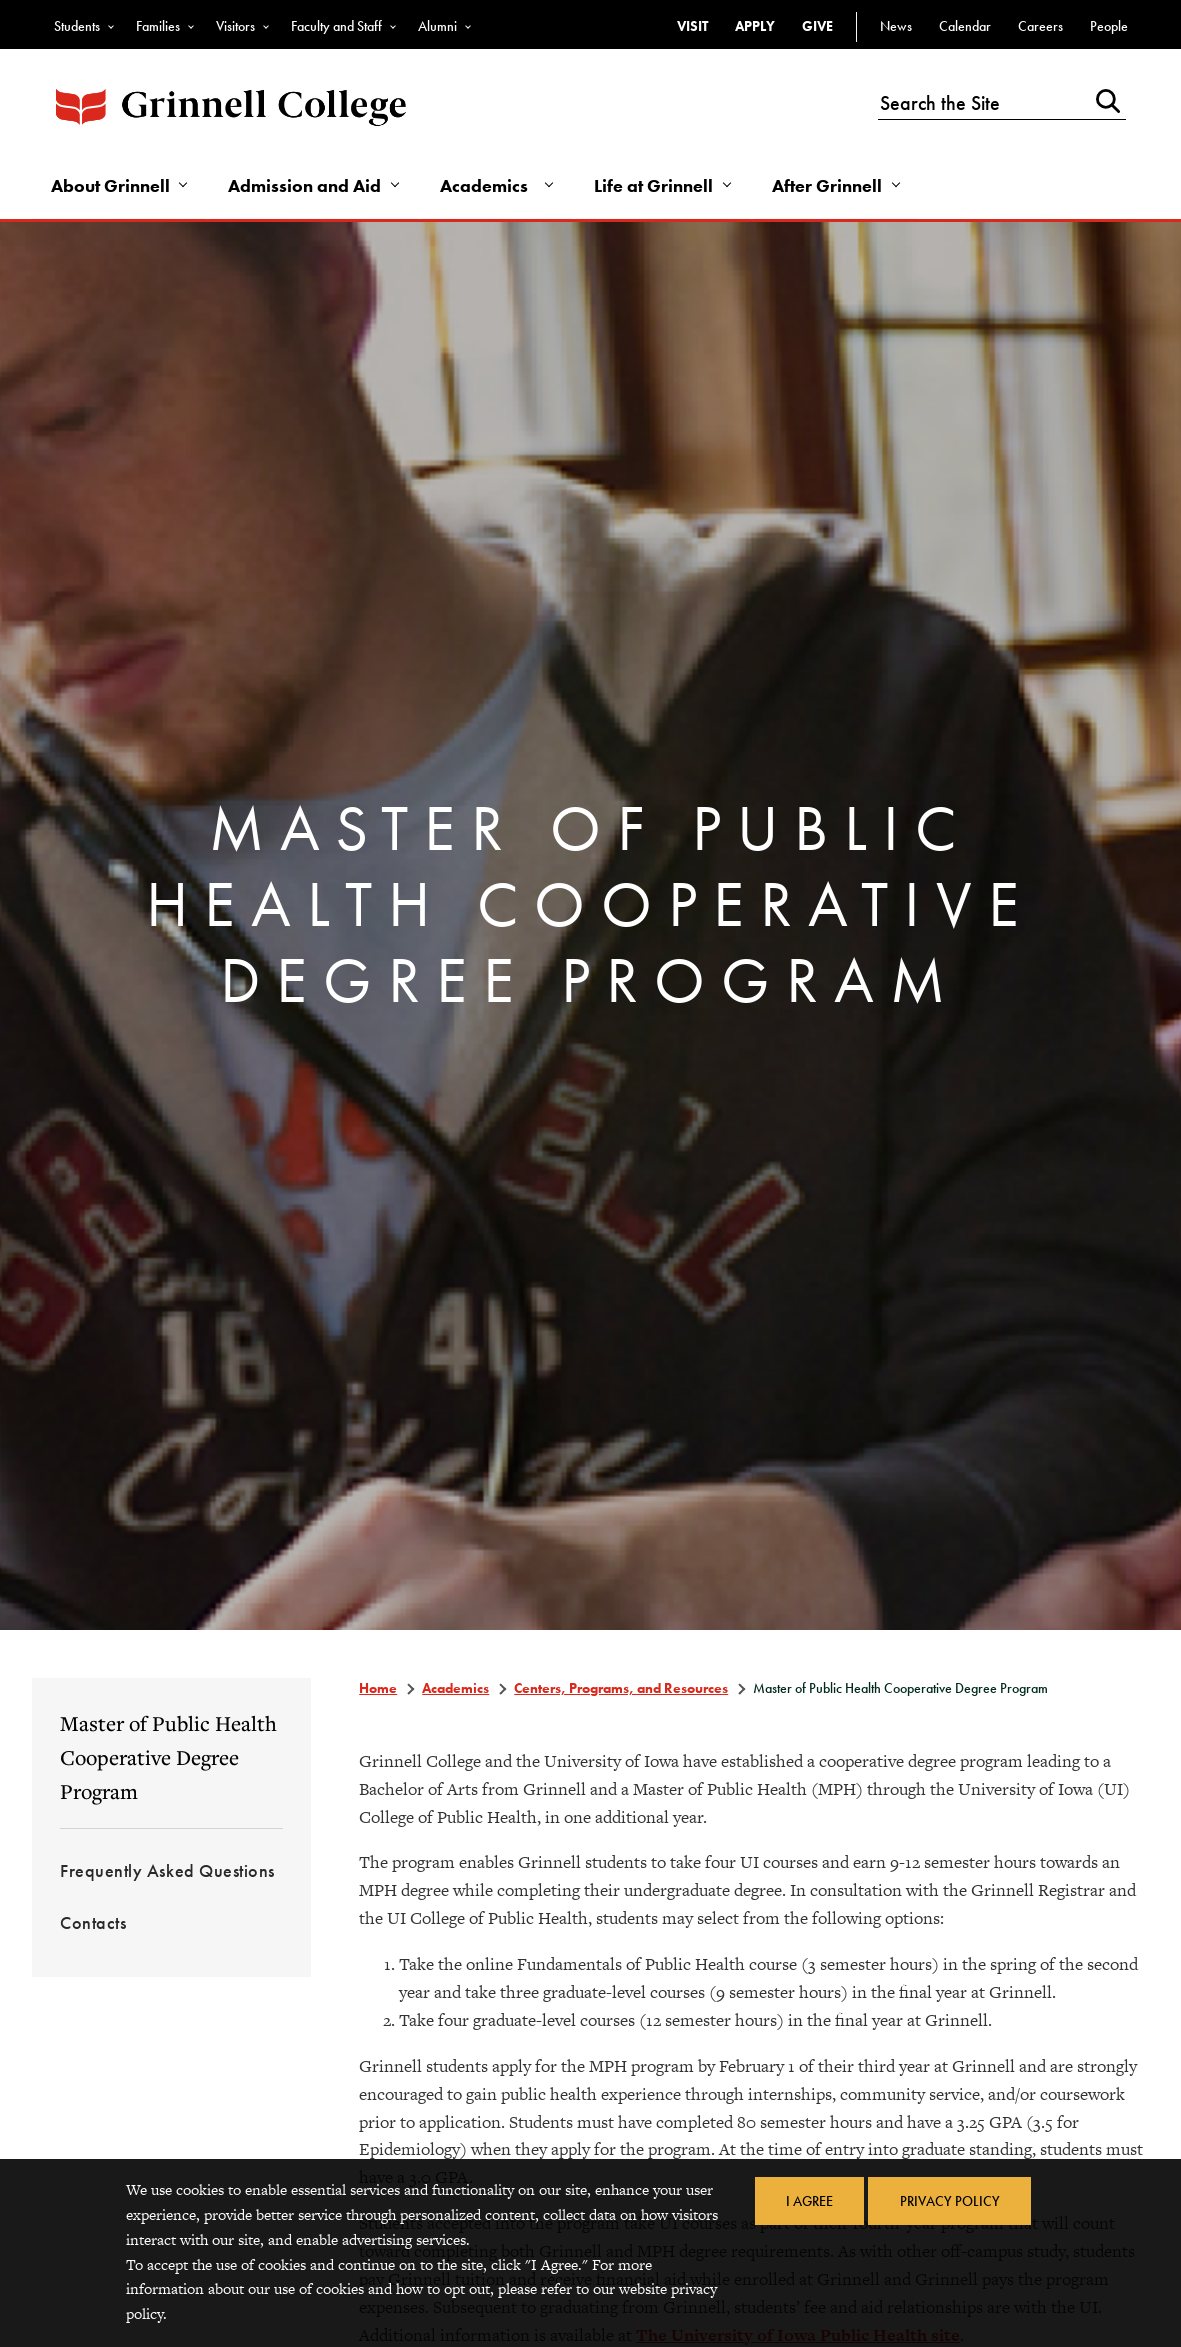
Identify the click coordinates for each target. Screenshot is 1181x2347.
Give (817, 26)
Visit (692, 26)
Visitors (235, 26)
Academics (488, 186)
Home (378, 1690)
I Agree (808, 2201)
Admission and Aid (307, 186)
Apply (755, 26)
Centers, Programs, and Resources (621, 1690)
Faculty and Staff (336, 26)
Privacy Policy (950, 2201)
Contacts (93, 1924)
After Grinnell (832, 186)
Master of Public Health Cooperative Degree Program (168, 1759)
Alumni (437, 26)
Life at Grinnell (657, 186)
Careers (1040, 26)
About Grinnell (111, 186)
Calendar (965, 26)
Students (77, 26)
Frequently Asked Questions (167, 1872)
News (896, 26)
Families (158, 26)
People (1109, 26)
